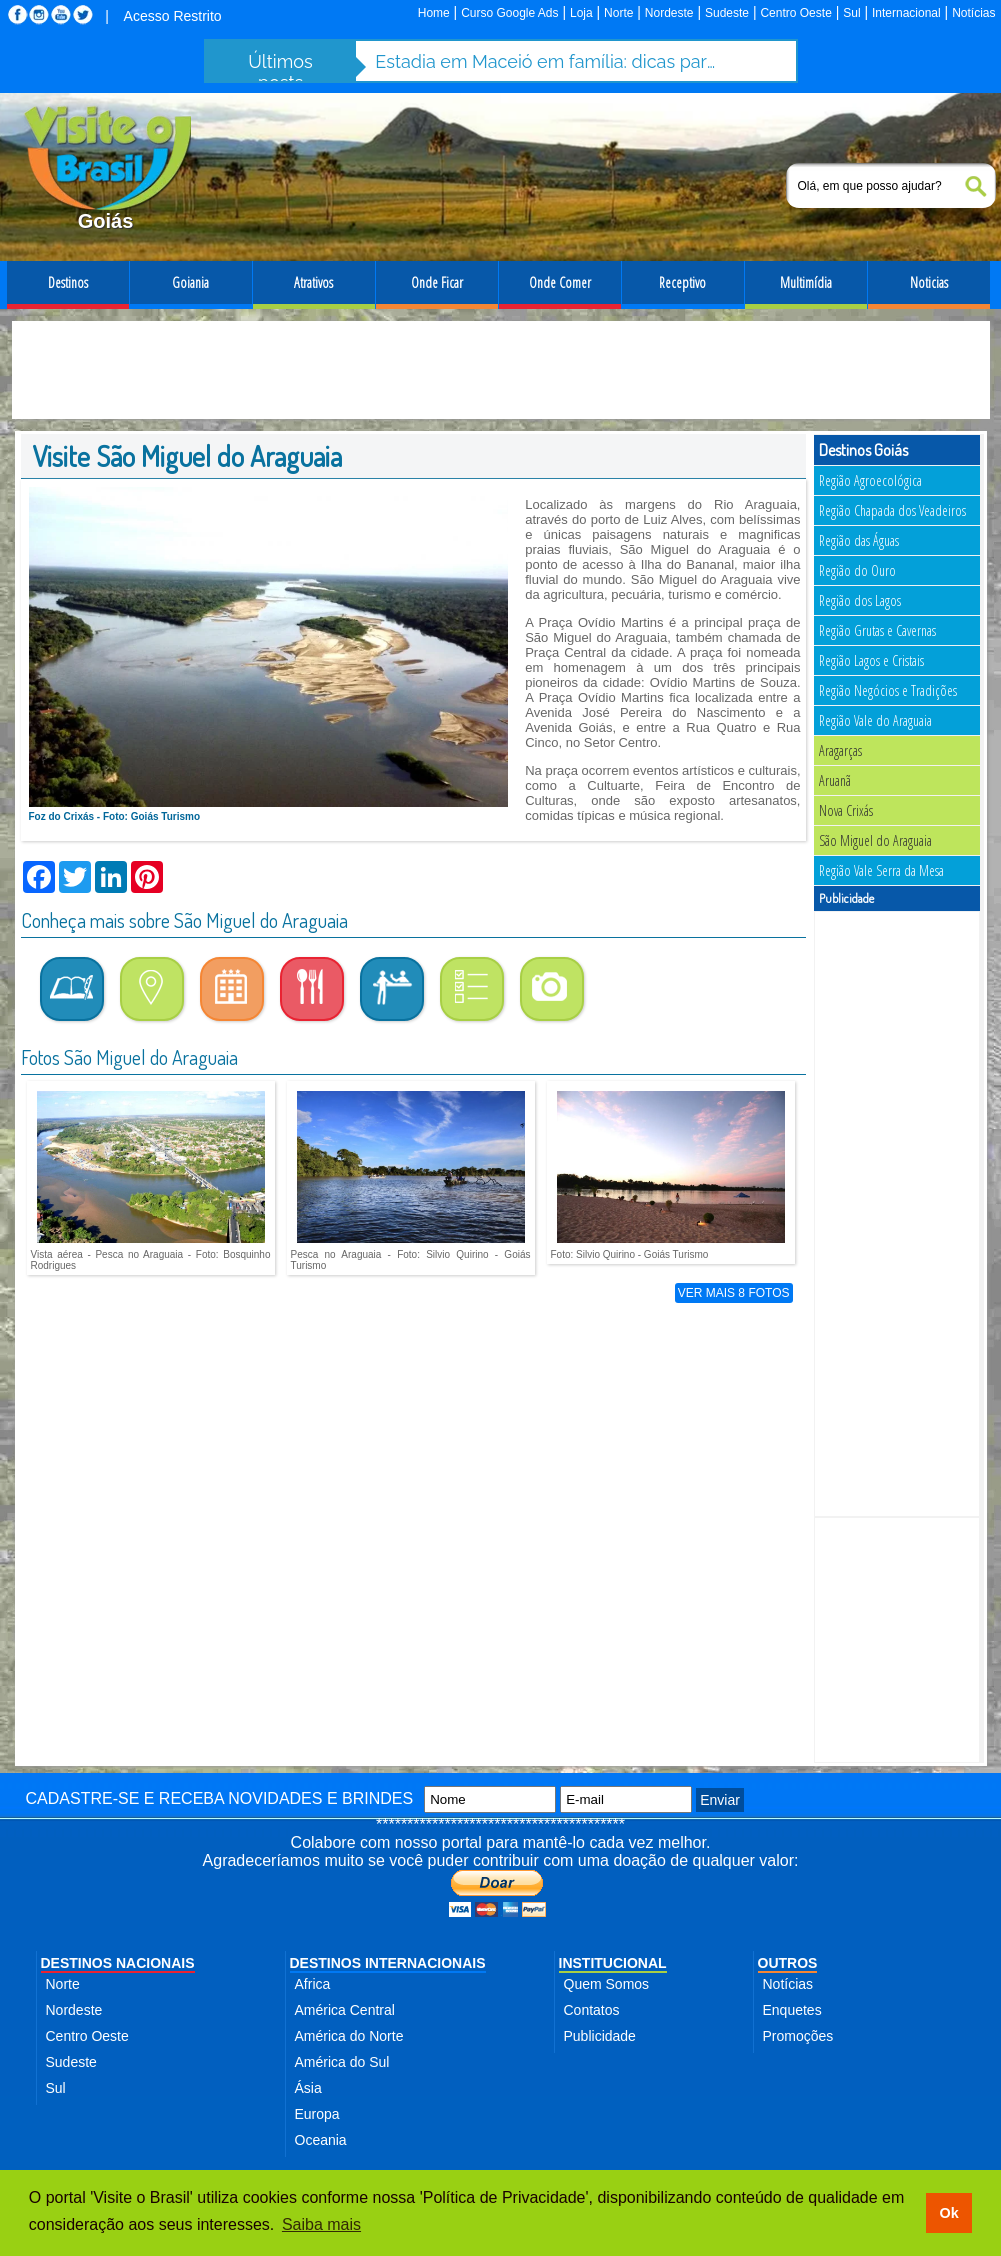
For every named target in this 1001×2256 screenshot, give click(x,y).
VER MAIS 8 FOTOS (734, 1293)
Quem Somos (607, 1984)
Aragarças (840, 750)
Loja (581, 13)
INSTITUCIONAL (613, 1963)
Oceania (321, 2140)
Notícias (973, 13)
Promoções (798, 2036)
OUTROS (788, 1963)
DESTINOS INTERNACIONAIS (388, 1963)
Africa (313, 1984)
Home (434, 13)
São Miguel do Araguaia (875, 840)
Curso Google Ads (509, 13)
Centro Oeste (795, 13)
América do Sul (342, 2062)
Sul (851, 13)
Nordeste (669, 13)
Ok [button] (948, 2213)
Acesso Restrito (173, 16)
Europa (317, 2114)
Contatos (592, 2010)
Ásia (308, 2088)
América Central (345, 2010)
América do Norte (349, 2036)
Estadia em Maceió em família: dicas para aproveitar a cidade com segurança (546, 61)
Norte (618, 13)
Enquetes (792, 2010)
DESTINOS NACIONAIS (118, 1963)
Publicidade (600, 2036)
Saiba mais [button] (321, 2224)
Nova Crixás (846, 810)
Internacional (906, 13)
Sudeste (727, 13)
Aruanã (835, 780)
